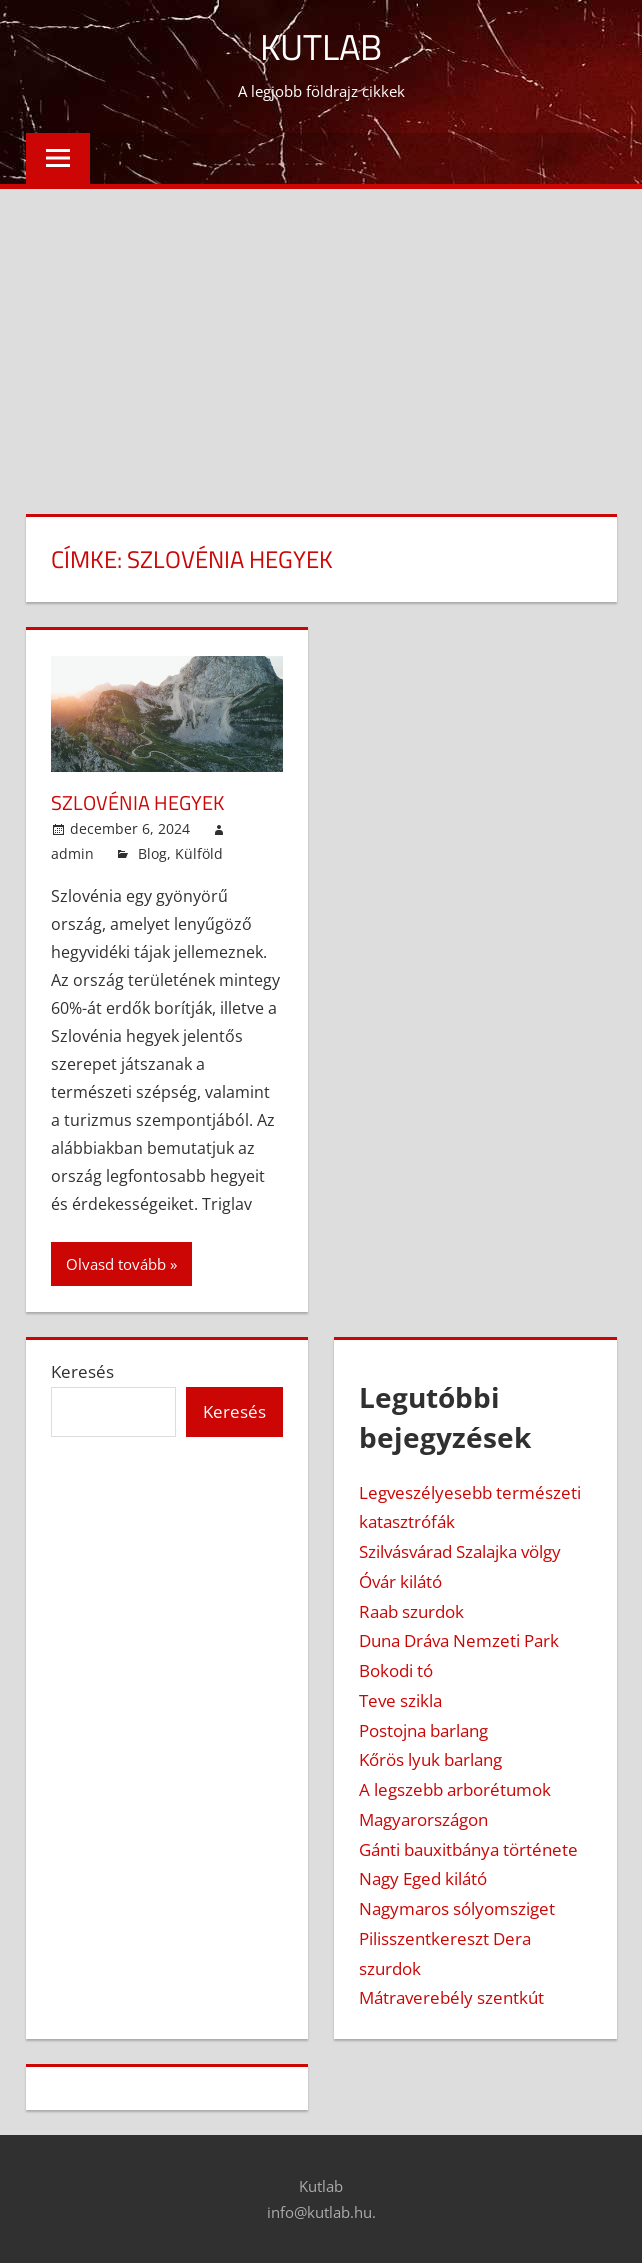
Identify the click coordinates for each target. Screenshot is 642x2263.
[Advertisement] (321, 339)
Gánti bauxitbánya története (468, 1849)
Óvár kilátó (400, 1581)
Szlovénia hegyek (137, 802)
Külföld (199, 853)
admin (72, 853)
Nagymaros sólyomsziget (457, 1908)
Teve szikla (400, 1700)
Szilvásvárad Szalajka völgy (460, 1551)
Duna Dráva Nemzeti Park (459, 1640)
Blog (152, 853)
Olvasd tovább (116, 1264)
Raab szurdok (411, 1611)
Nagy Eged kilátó (423, 1878)
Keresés (82, 1371)
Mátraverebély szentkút (451, 1997)
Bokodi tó (396, 1670)
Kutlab (321, 46)
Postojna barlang (423, 1730)
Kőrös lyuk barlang (430, 1759)
